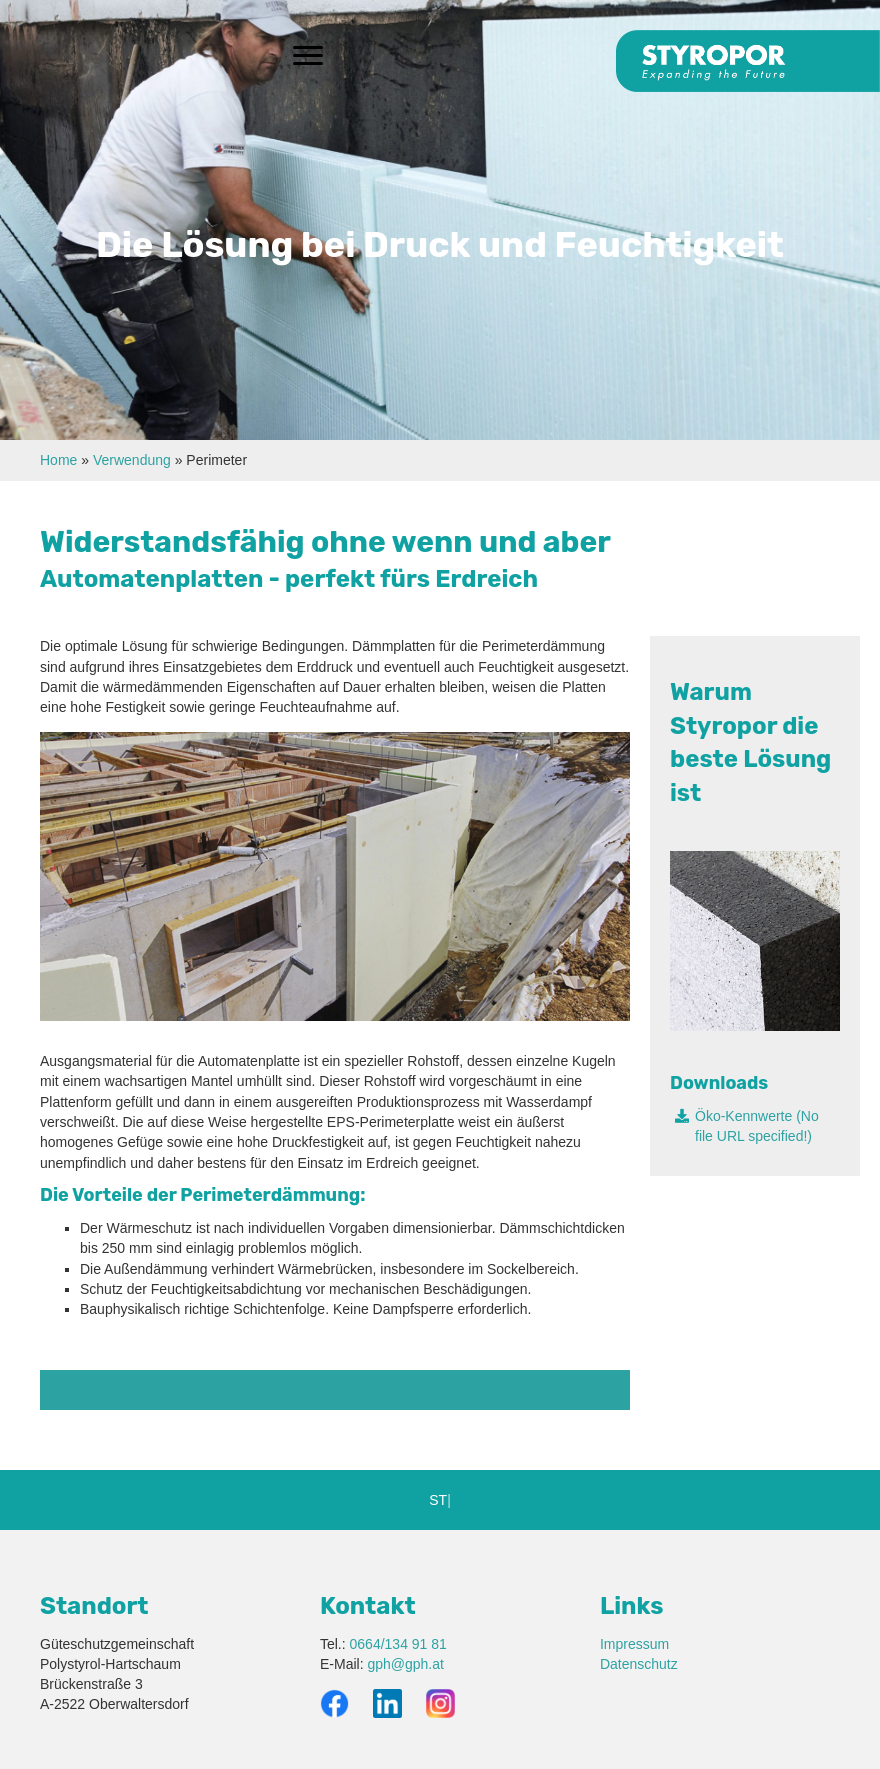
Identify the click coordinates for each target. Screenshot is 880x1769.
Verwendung (132, 460)
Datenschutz (639, 1664)
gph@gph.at (405, 1664)
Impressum (634, 1644)
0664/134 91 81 (398, 1644)
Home (58, 460)
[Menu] (308, 56)
